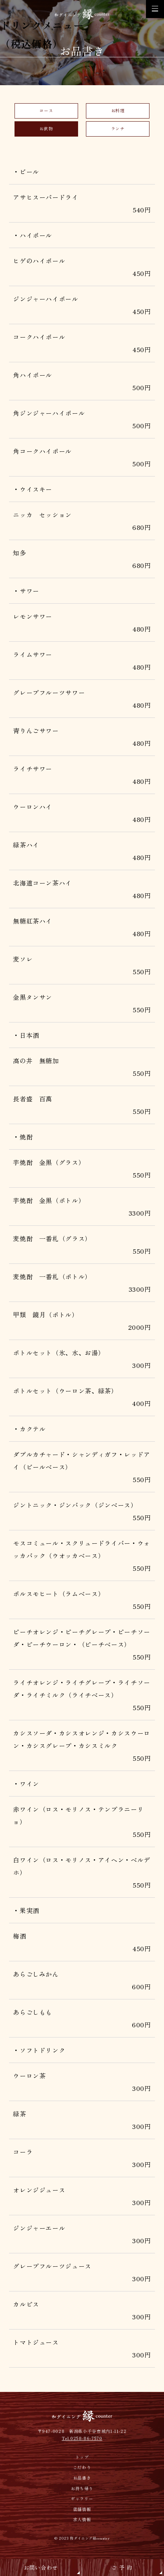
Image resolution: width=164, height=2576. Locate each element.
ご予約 (123, 2567)
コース (46, 110)
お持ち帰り (82, 2490)
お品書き (82, 2479)
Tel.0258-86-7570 (82, 2440)
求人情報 (82, 2521)
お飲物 (46, 129)
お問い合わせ (41, 2567)
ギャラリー (82, 2500)
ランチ (118, 129)
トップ (82, 2459)
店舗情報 (82, 2511)
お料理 (118, 110)
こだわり (82, 2469)
